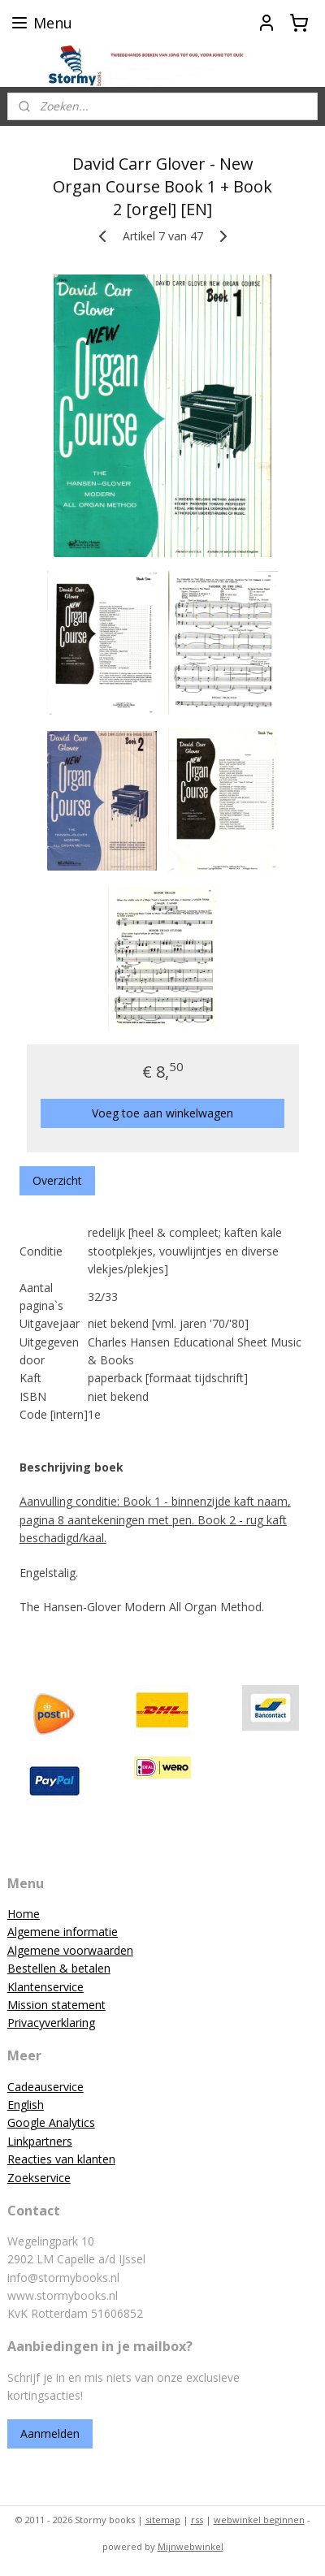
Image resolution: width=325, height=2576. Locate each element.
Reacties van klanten (61, 2159)
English (25, 2104)
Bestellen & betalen (58, 1968)
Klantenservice (45, 1987)
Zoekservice (39, 2177)
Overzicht (57, 1180)
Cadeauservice (45, 2086)
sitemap (162, 2519)
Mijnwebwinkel (190, 2546)
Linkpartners (39, 2141)
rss (197, 2519)
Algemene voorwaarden (70, 1950)
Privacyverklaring (51, 2022)
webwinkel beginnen (259, 2519)
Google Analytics (51, 2122)
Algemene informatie (62, 1931)
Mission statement (56, 2004)
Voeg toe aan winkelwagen (162, 1113)
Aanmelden (50, 2433)
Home (23, 1913)
